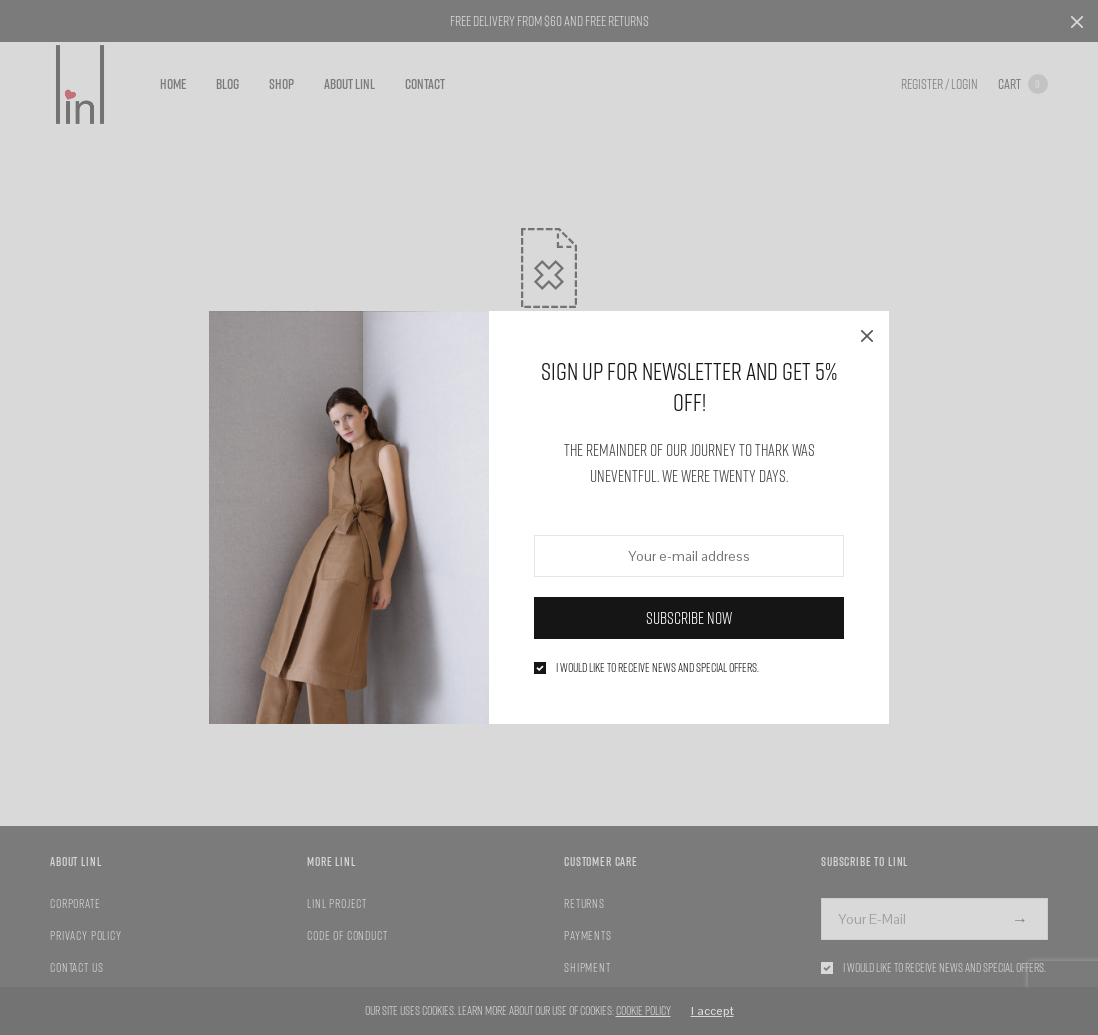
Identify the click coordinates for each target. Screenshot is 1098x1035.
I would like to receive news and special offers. (657, 668)
